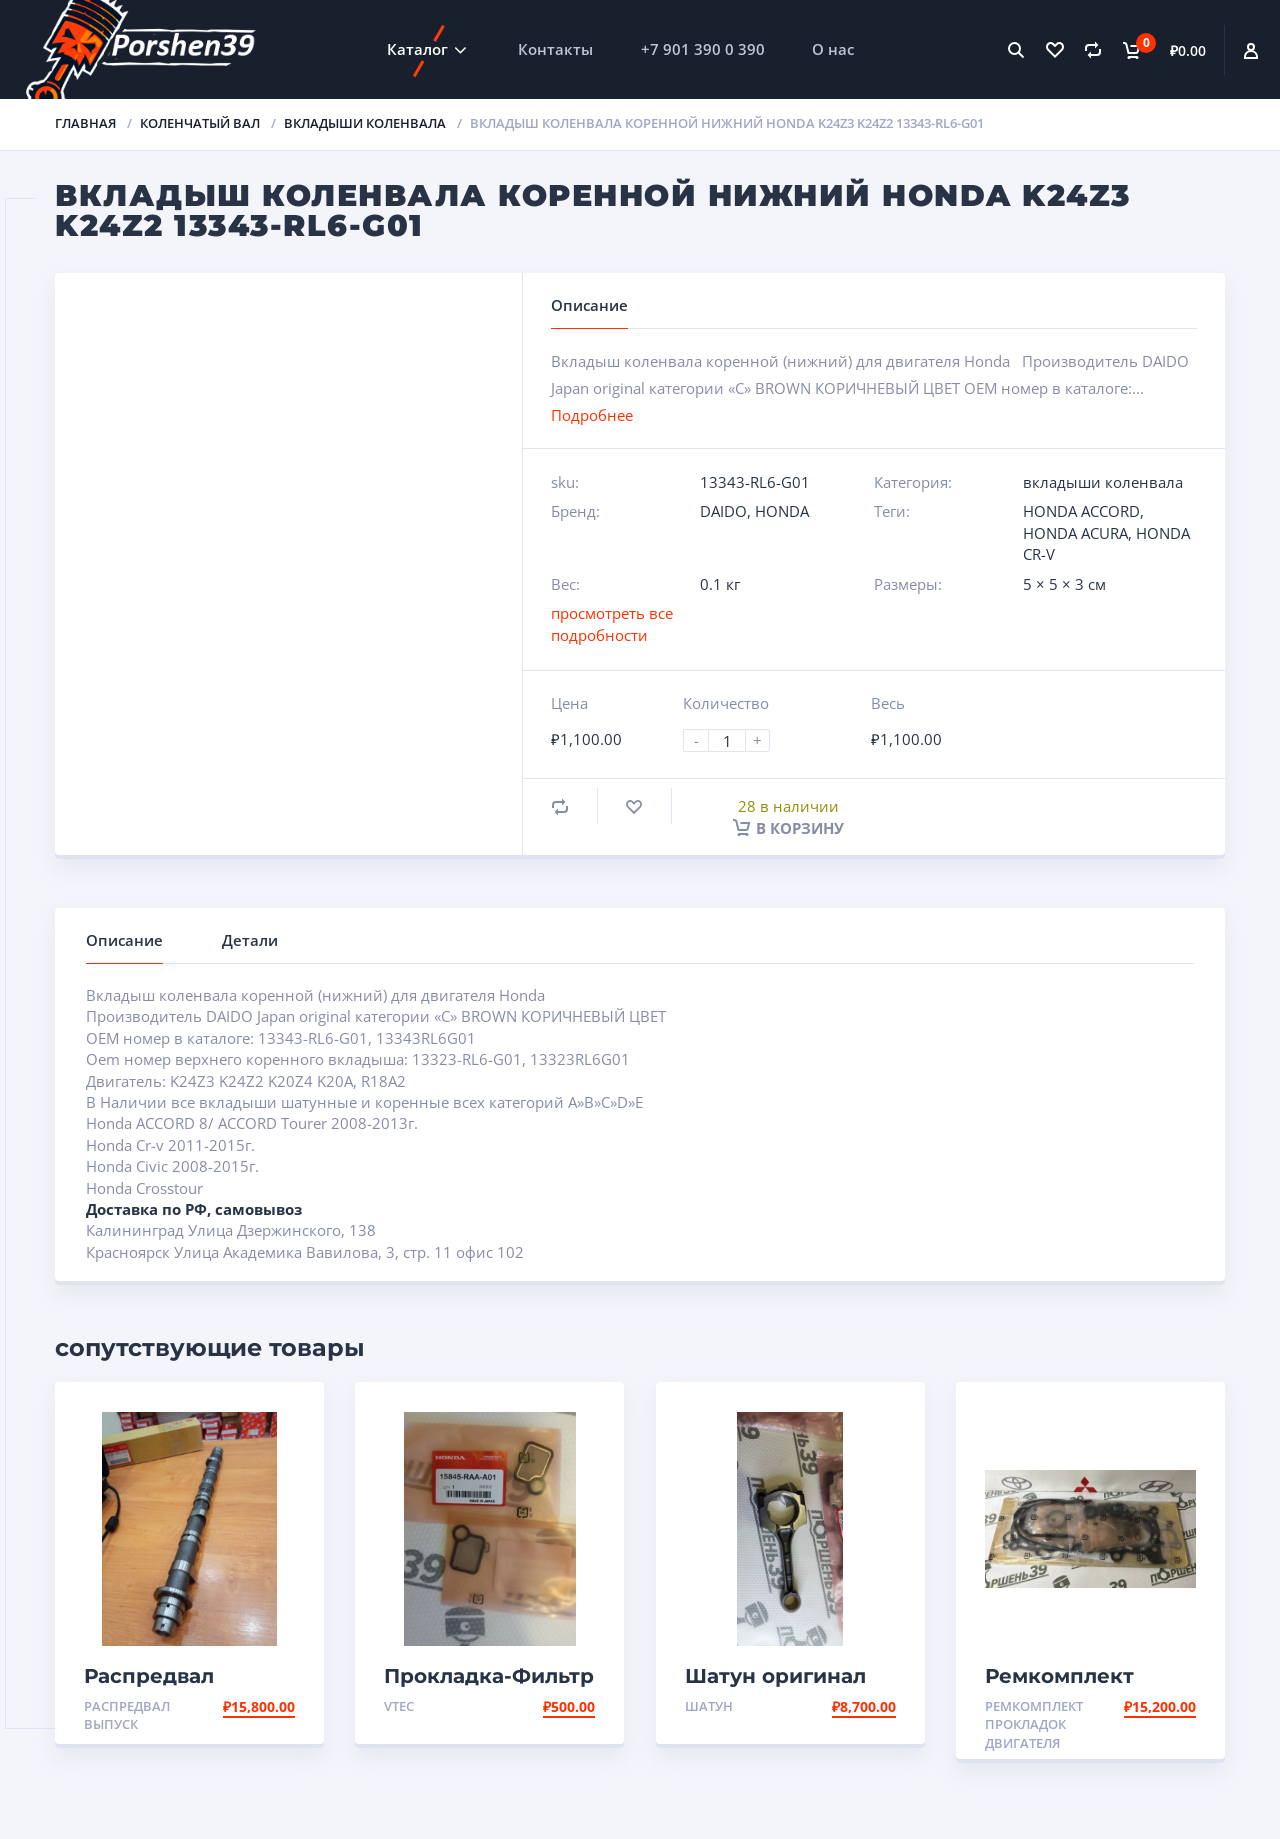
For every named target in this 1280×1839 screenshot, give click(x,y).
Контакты (555, 49)
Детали (250, 940)
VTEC (399, 1706)
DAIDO (723, 511)
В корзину (788, 828)
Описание (124, 940)
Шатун (709, 1706)
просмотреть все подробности (612, 623)
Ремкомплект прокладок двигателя (1034, 1724)
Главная (85, 123)
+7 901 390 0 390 (703, 49)
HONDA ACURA (1075, 533)
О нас (833, 49)
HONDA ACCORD (1081, 511)
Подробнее (592, 415)
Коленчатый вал (200, 123)
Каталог (417, 49)
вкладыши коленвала (365, 123)
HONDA (782, 511)
